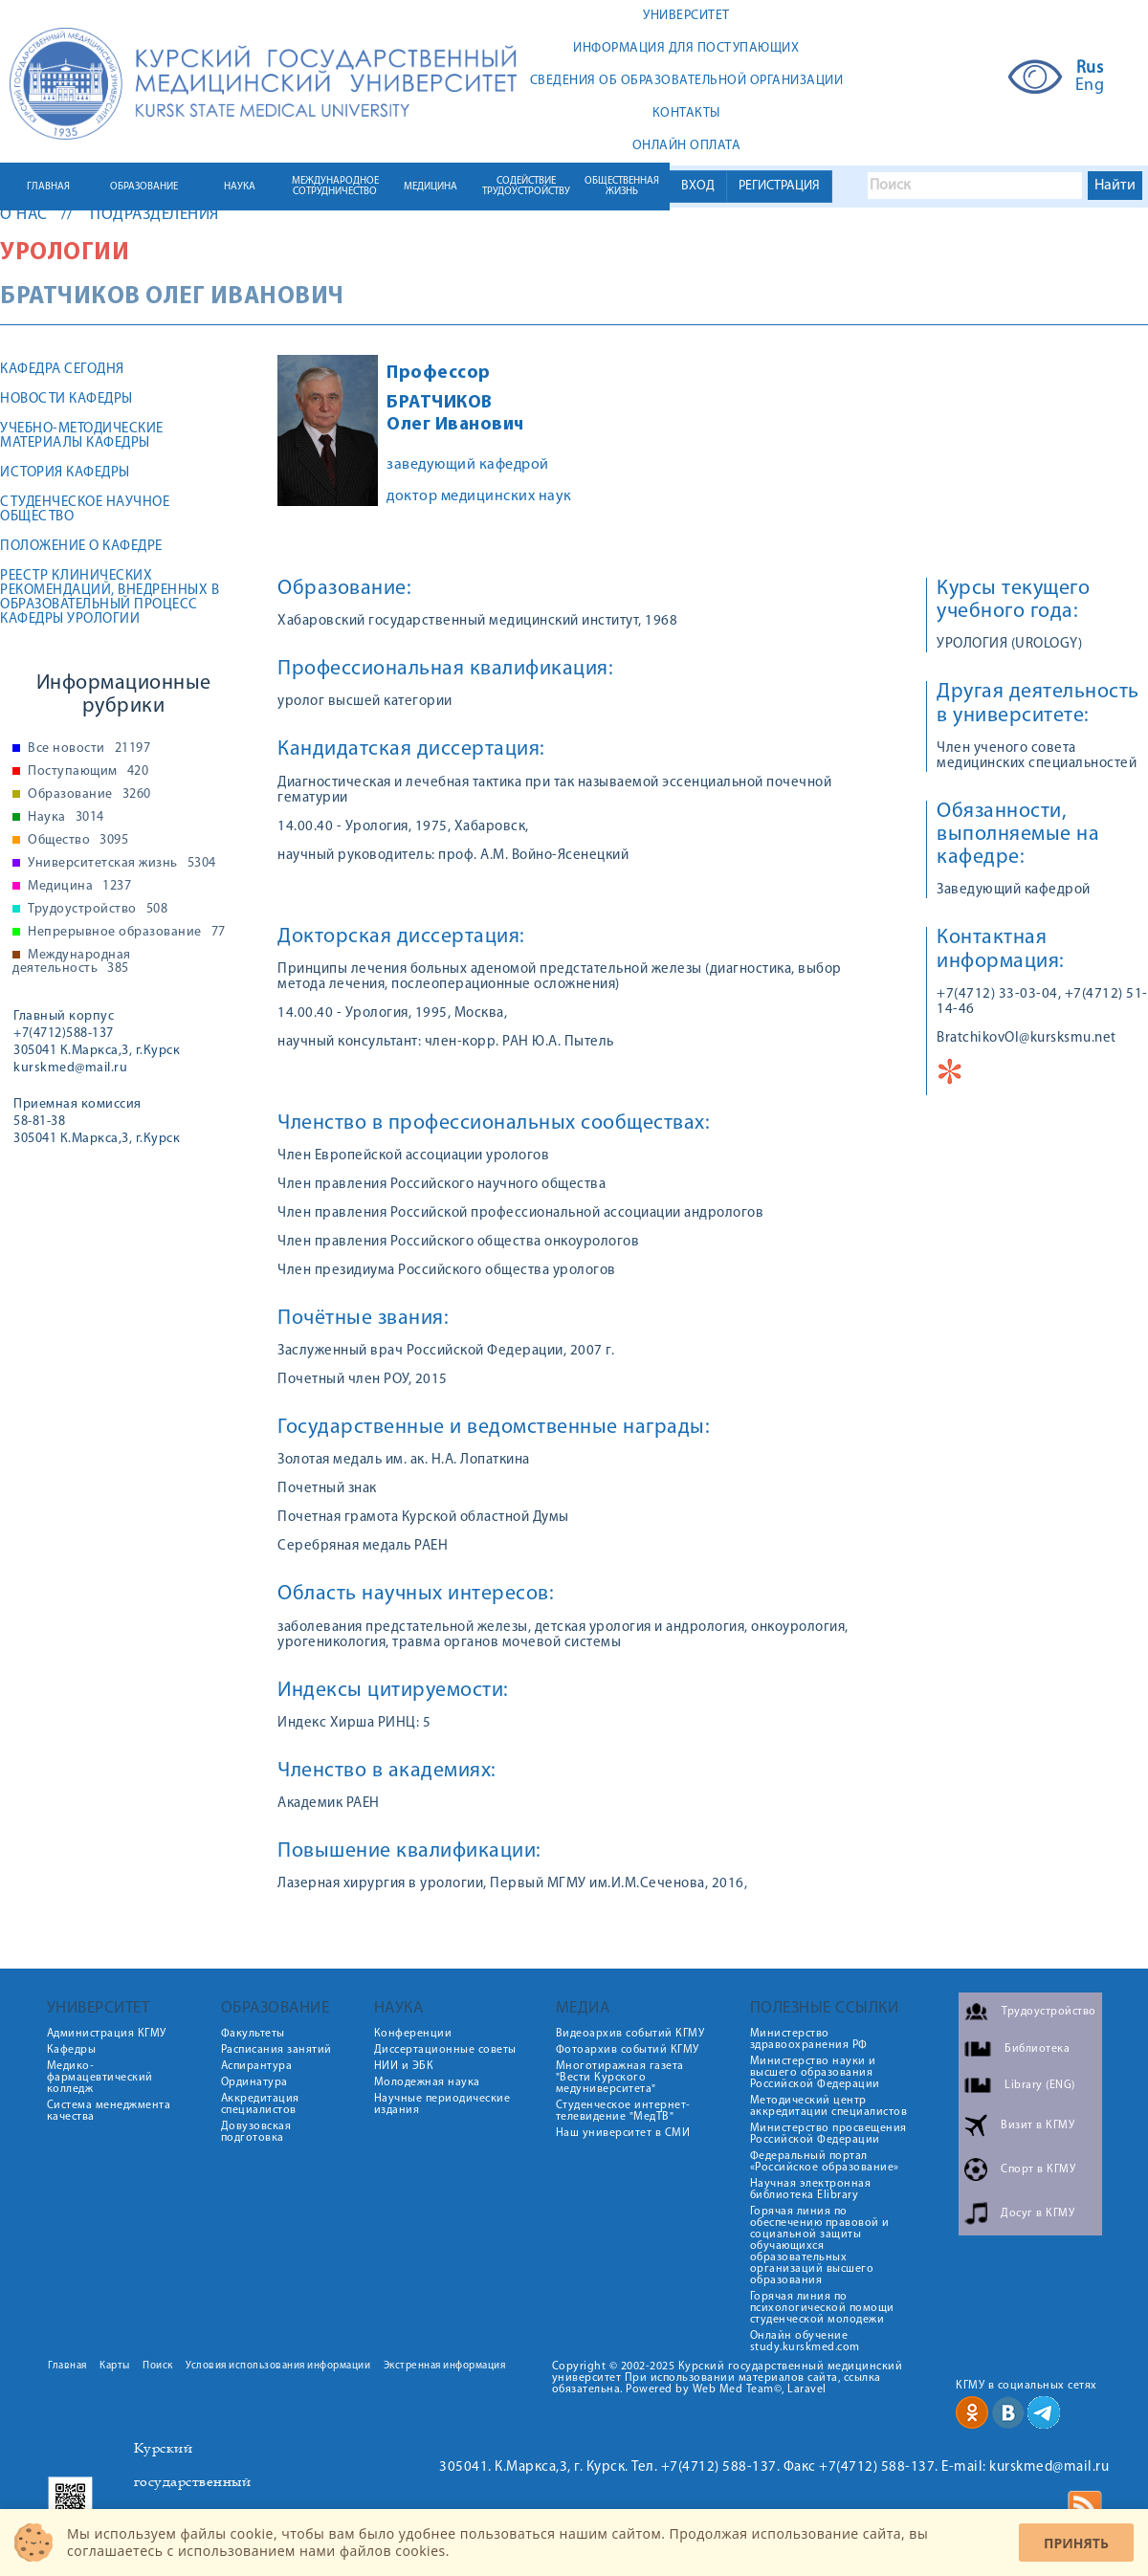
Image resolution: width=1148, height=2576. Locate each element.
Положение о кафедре (81, 546)
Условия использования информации (278, 2366)
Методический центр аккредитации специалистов (829, 2106)
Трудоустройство (97, 909)
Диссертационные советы (445, 2050)
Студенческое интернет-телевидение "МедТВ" (623, 2111)
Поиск (158, 2366)
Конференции (413, 2033)
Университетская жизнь (122, 863)
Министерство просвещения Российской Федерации (828, 2134)
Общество (78, 841)
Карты (114, 2366)
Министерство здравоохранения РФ (809, 2039)
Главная (67, 2366)
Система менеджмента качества (109, 2111)
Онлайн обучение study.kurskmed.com (805, 2341)
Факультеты (253, 2033)
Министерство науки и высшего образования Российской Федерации (815, 2073)
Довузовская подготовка (256, 2132)
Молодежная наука (427, 2082)
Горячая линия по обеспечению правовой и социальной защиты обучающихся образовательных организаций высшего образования (820, 2246)
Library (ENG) (1039, 2085)
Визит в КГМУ (1037, 2125)
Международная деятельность (71, 962)
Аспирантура (257, 2066)
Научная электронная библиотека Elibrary (811, 2189)
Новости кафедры (66, 399)
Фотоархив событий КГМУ (627, 2050)
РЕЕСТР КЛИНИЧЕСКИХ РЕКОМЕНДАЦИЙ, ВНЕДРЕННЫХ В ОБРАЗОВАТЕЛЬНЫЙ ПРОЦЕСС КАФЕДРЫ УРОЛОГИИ (109, 598)
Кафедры (72, 2050)
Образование (89, 795)
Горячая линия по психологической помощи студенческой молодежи (822, 2308)
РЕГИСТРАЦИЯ (779, 186)
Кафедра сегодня (62, 370)
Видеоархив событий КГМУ (630, 2033)
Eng (1090, 86)
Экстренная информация (445, 2366)
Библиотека (1037, 2049)
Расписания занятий (276, 2050)
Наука (66, 818)
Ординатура (254, 2082)
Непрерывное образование (127, 932)
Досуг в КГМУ (1037, 2213)
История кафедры (65, 473)
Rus (1090, 68)
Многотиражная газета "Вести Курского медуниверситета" (620, 2077)
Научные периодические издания (442, 2104)
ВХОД (698, 186)
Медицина (79, 886)
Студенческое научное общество (84, 509)
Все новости (89, 749)
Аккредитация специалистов (260, 2104)
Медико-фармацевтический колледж (100, 2077)
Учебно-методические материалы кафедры (82, 436)
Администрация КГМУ (106, 2033)
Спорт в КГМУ (1038, 2169)
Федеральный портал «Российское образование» (824, 2161)
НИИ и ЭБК (404, 2066)
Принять (1076, 2543)
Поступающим (88, 772)
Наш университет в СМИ (623, 2133)
